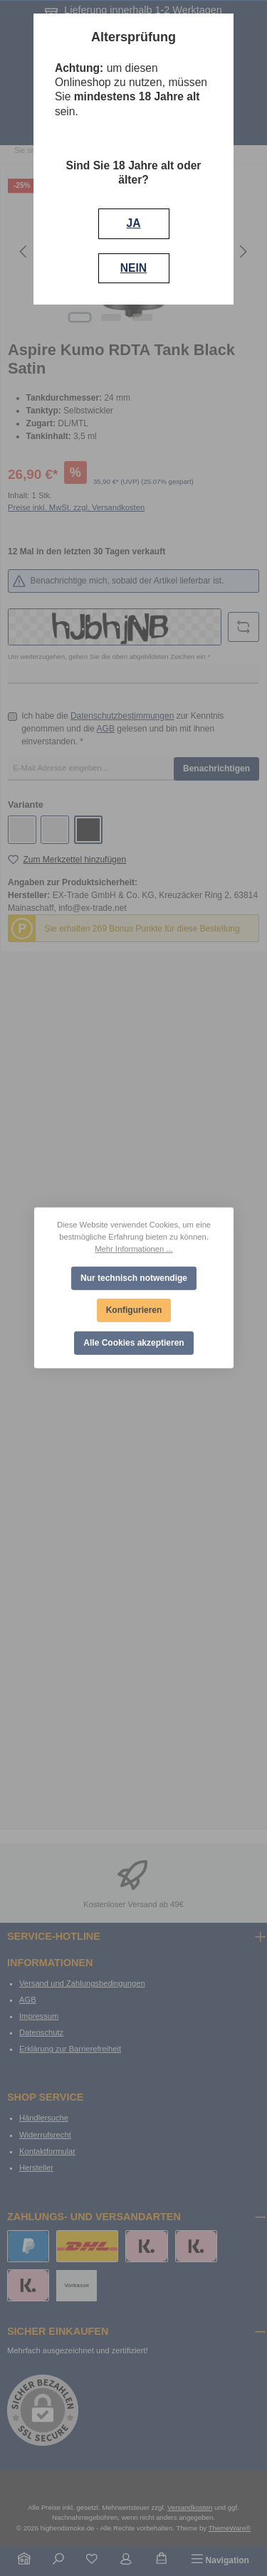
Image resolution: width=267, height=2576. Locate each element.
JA (134, 223)
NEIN (133, 268)
